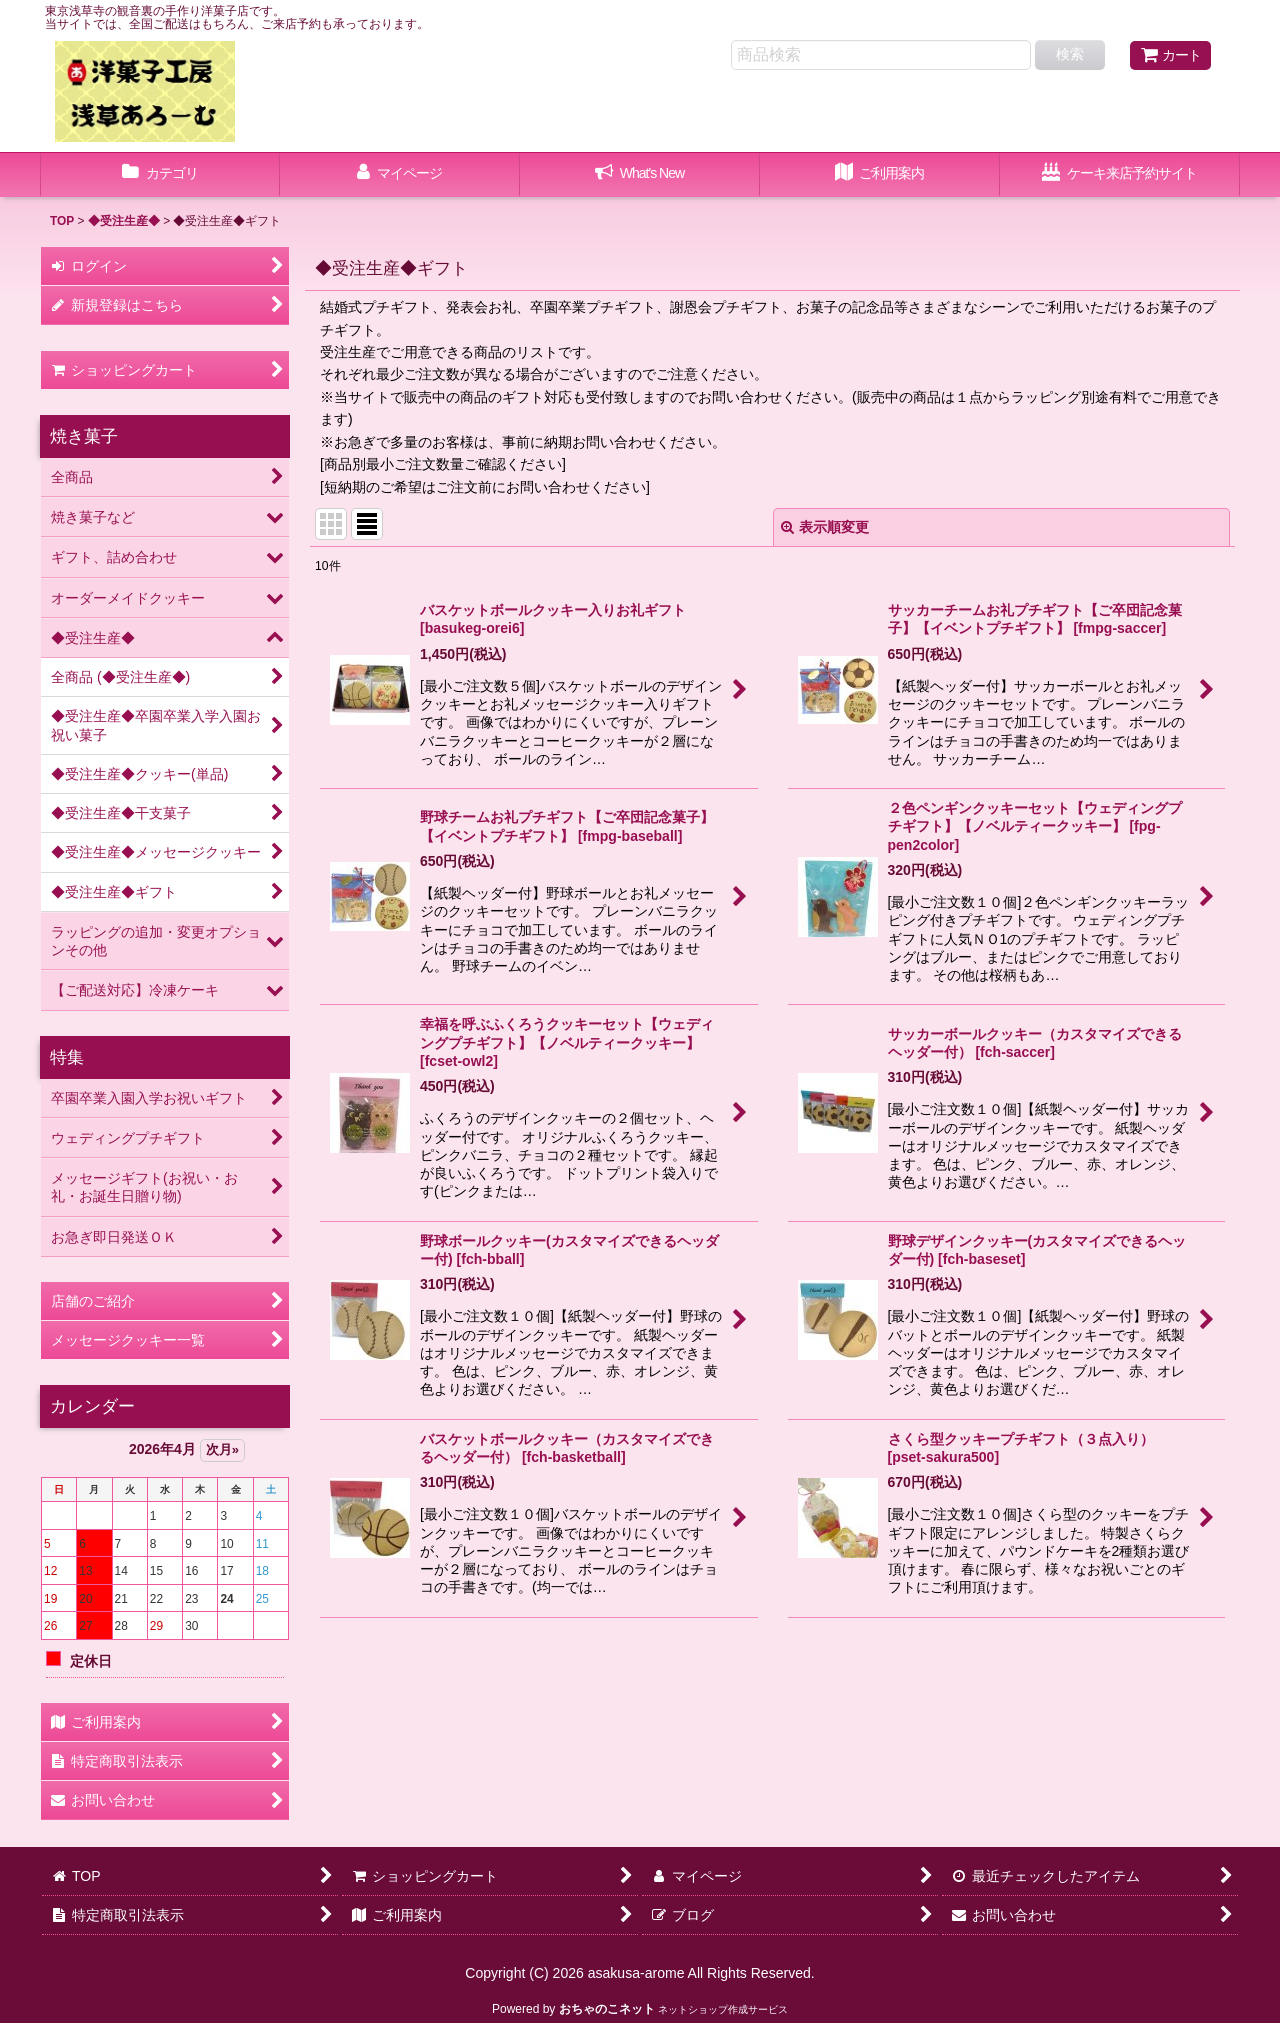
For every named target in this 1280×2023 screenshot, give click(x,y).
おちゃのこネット (607, 2009)
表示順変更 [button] (825, 527)
